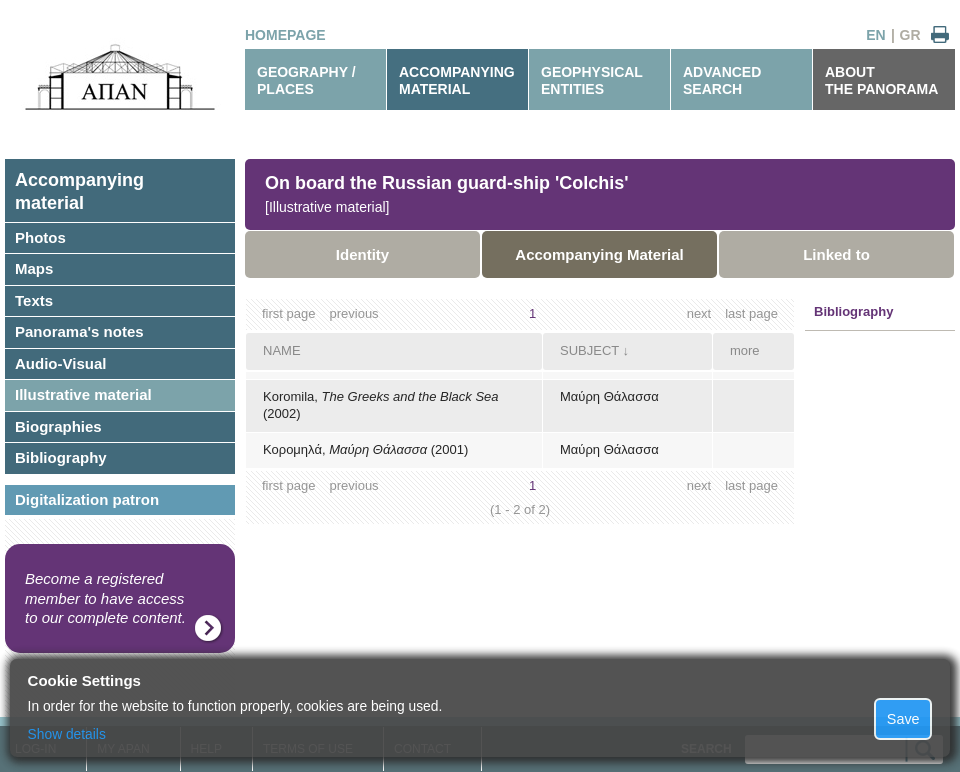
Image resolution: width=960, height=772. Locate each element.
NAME (282, 350)
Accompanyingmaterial (79, 191)
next (699, 313)
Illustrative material (83, 394)
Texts (34, 300)
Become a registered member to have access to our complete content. (105, 598)
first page (288, 313)
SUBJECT (589, 350)
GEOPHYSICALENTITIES (592, 80)
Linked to (836, 254)
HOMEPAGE (285, 35)
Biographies (58, 426)
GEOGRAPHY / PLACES (306, 80)
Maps (34, 268)
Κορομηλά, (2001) (365, 449)
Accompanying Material (599, 254)
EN (875, 35)
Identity (362, 254)
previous (353, 313)
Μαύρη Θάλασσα (609, 396)
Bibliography (61, 457)
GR (910, 35)
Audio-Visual (60, 363)
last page (751, 313)
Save (903, 719)
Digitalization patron (87, 499)
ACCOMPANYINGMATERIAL (457, 80)
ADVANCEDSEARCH (722, 80)
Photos (40, 237)
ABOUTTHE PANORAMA (881, 80)
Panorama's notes (79, 331)
